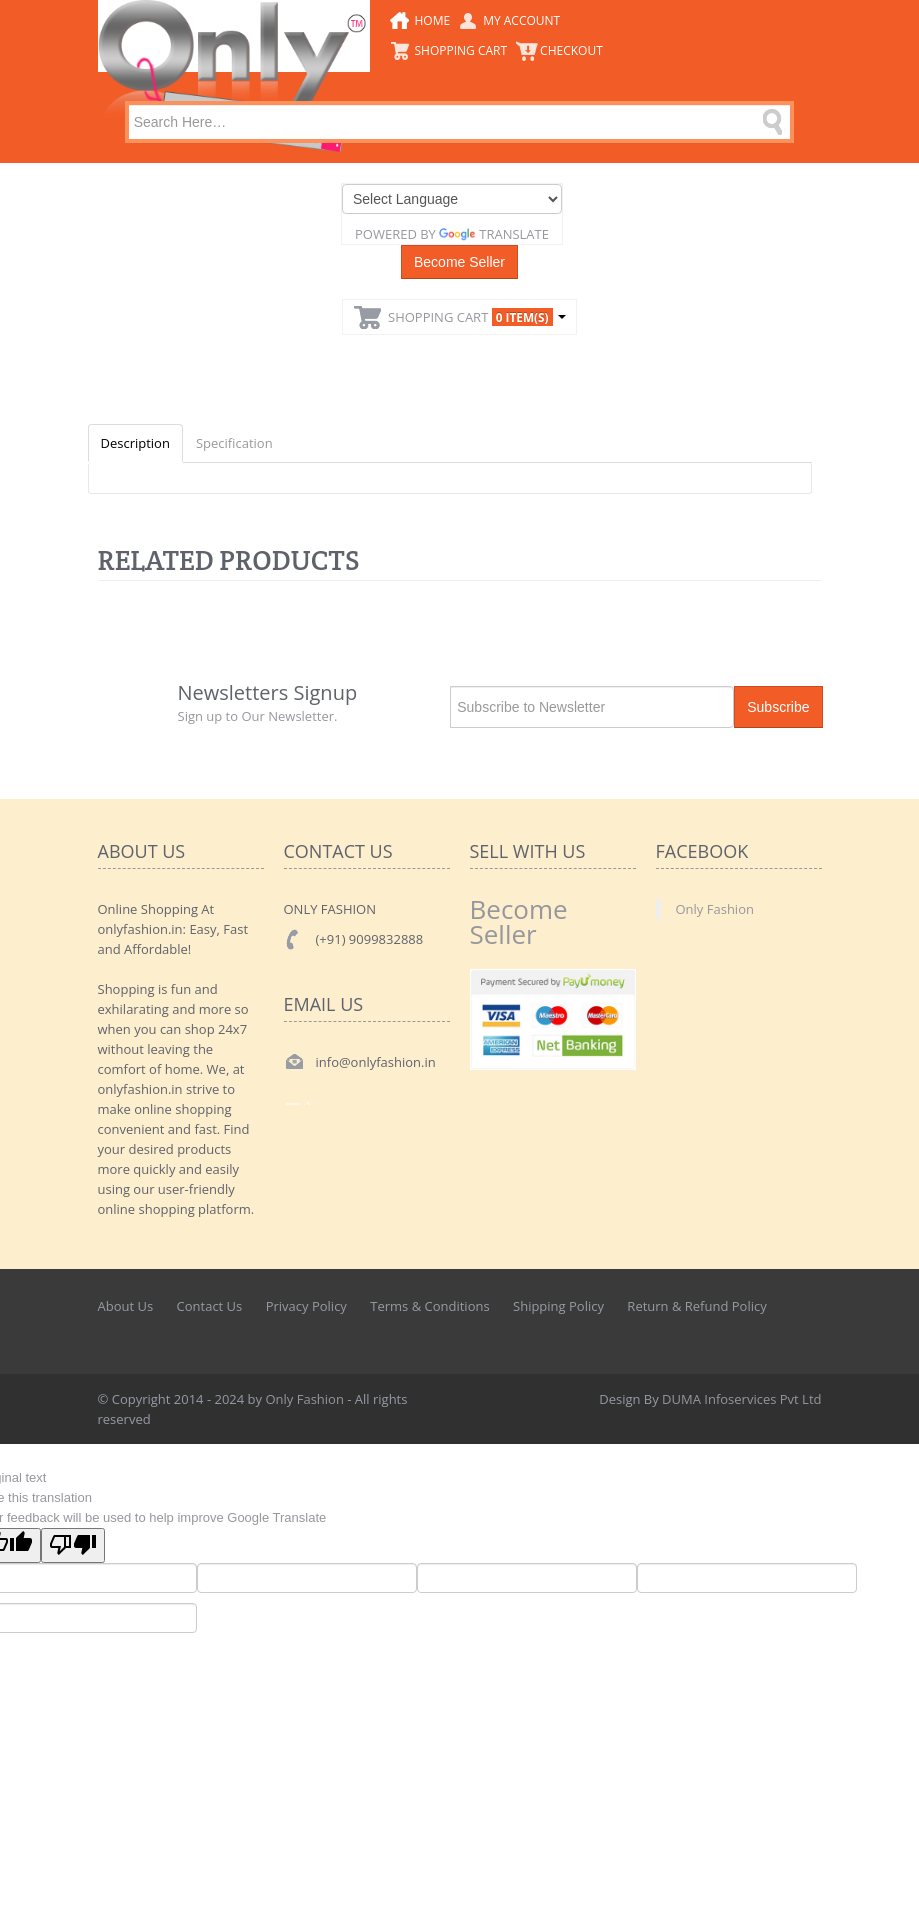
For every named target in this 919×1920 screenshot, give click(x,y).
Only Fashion (715, 909)
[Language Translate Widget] (452, 199)
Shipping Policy (558, 1306)
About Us (126, 1306)
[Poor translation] (73, 1545)
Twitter (763, 1331)
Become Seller (459, 262)
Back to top (885, 1889)
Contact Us (210, 1306)
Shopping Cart (461, 50)
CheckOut (571, 50)
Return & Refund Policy (696, 1306)
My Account (521, 20)
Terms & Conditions (429, 1306)
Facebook (719, 1331)
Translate (494, 234)
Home (433, 20)
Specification (234, 443)
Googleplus (808, 1331)
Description (135, 443)
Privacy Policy (306, 1306)
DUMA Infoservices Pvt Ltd (741, 1399)
